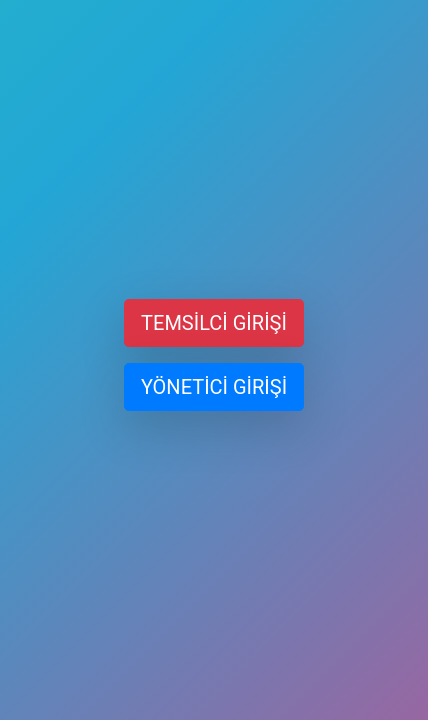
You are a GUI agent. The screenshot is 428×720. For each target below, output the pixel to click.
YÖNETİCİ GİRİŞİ (214, 387)
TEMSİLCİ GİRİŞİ (214, 323)
